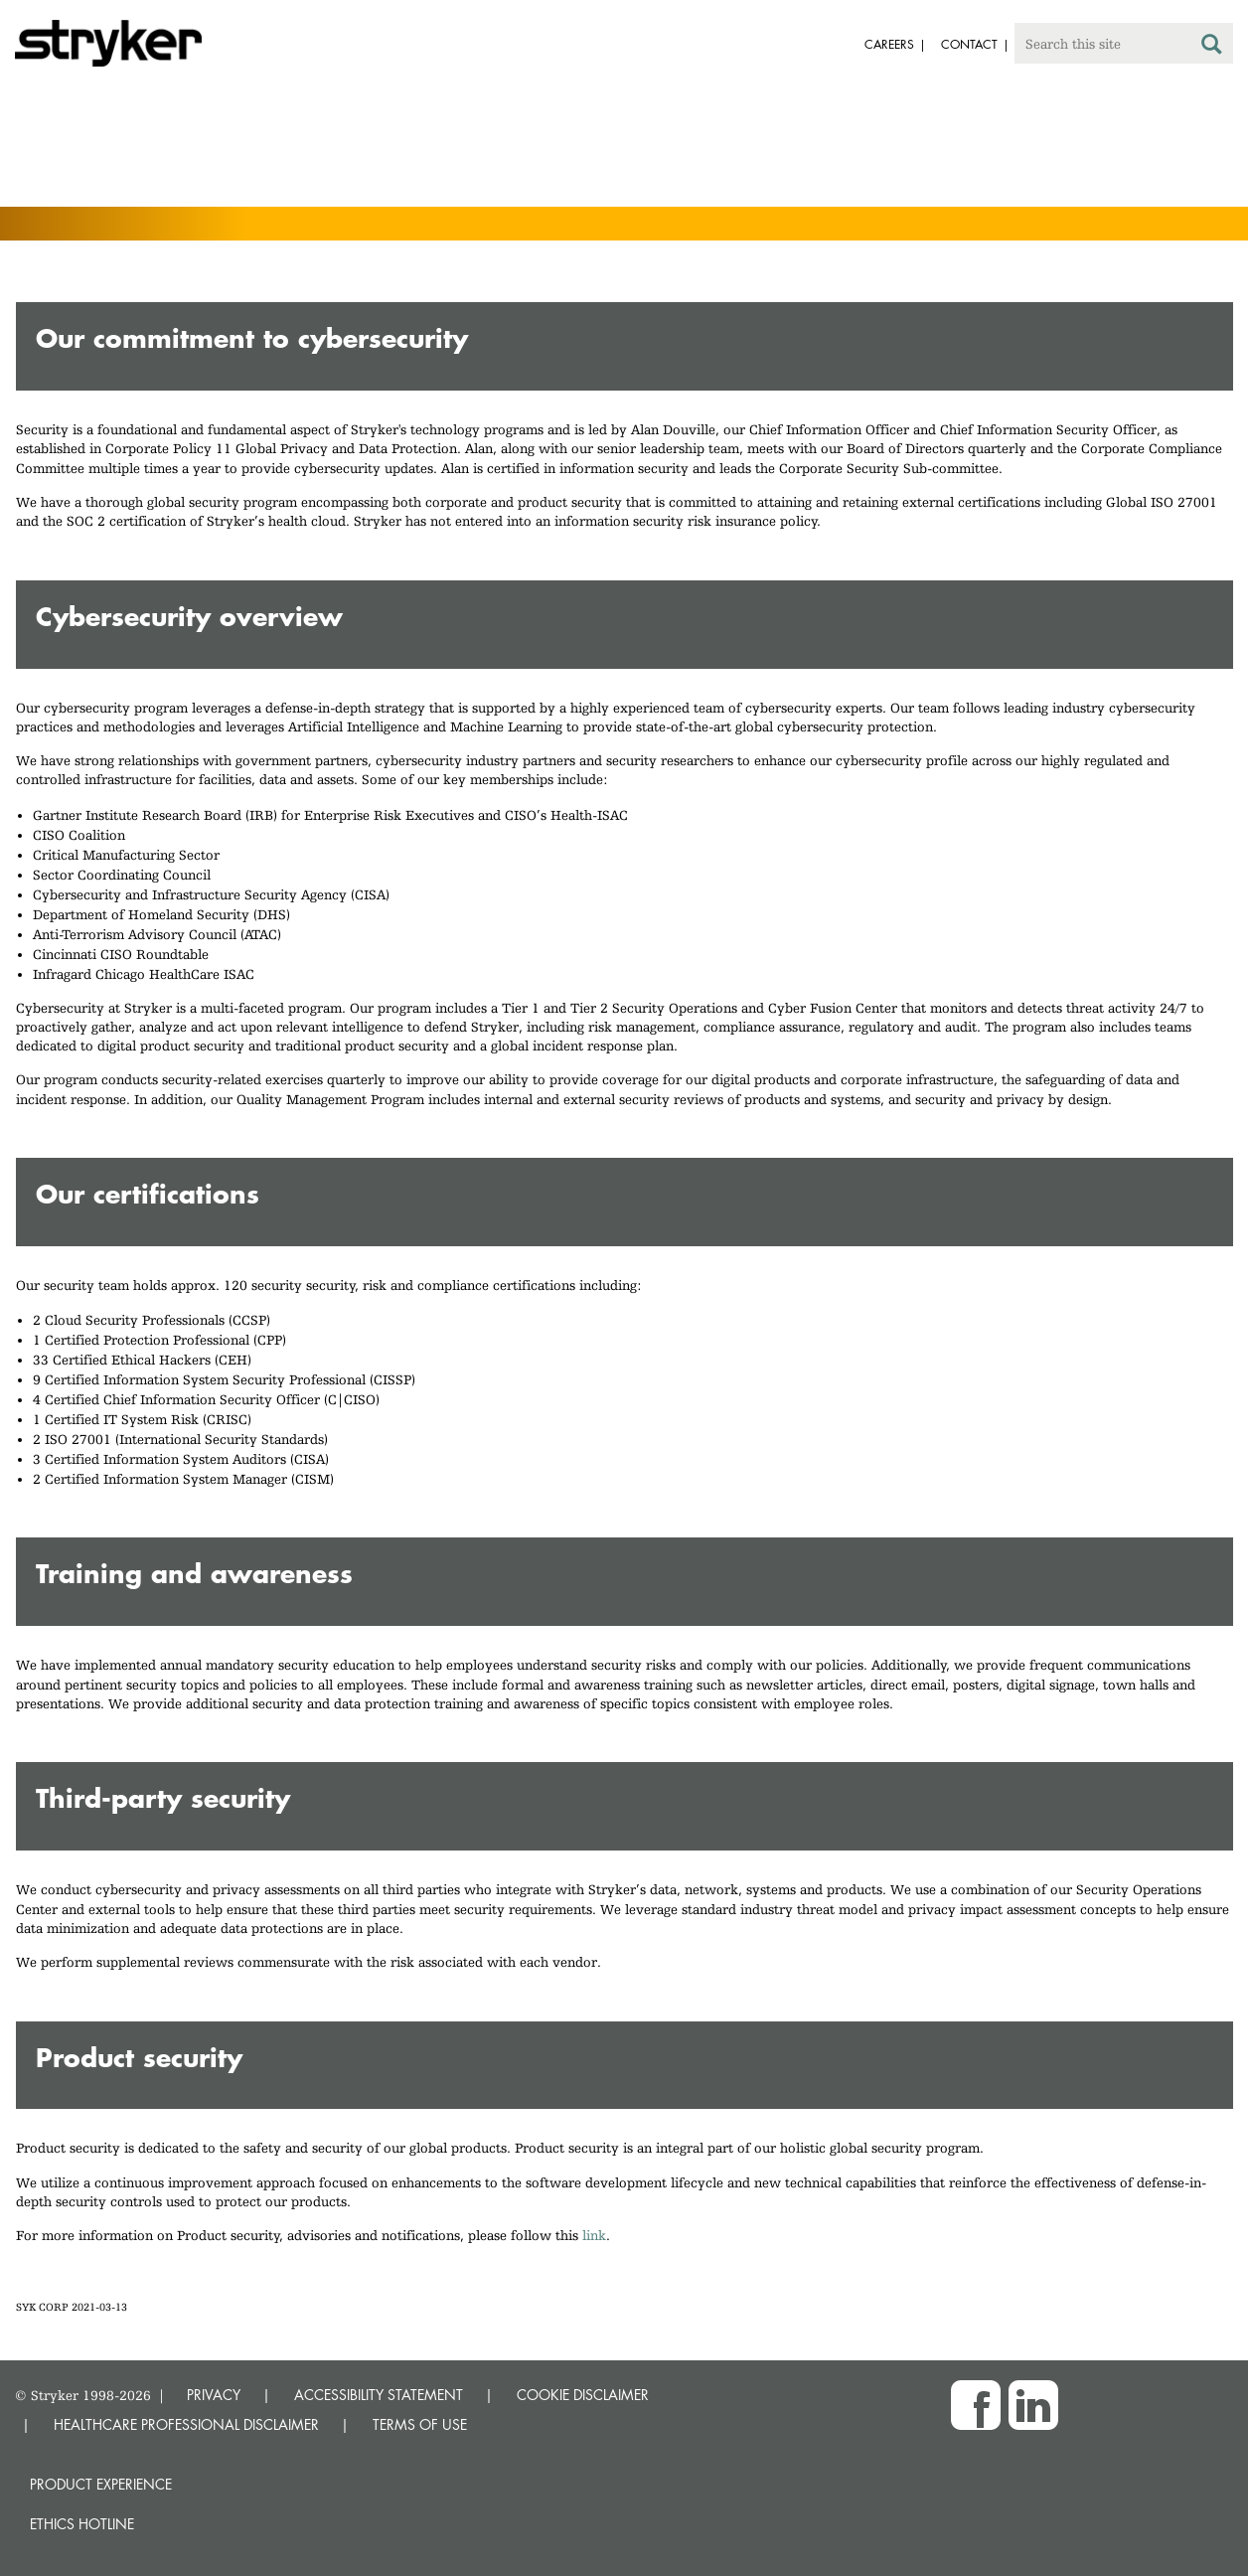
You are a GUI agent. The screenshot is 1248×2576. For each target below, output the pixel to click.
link (594, 2235)
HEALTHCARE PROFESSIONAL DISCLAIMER (186, 2424)
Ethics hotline (82, 2523)
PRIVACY (213, 2394)
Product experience (101, 2484)
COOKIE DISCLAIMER (583, 2394)
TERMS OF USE (420, 2424)
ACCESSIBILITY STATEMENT (378, 2394)
